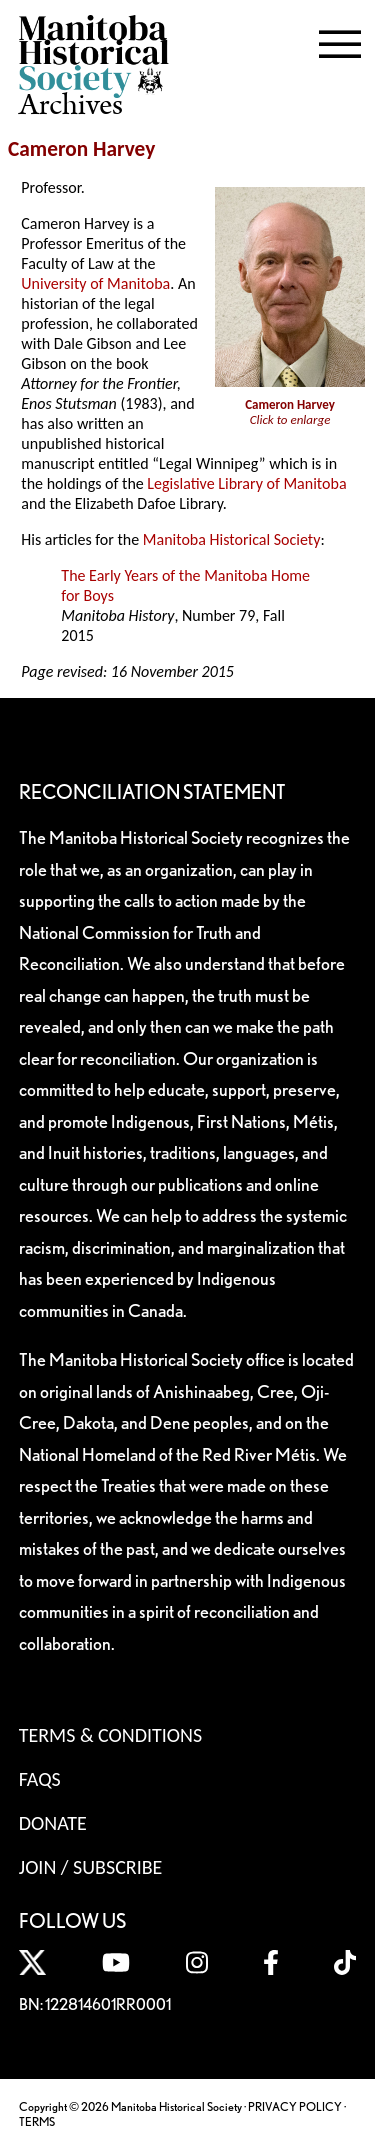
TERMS (37, 2121)
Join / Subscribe (91, 1867)
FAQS (40, 1779)
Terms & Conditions (110, 1735)
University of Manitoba (95, 283)
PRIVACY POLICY (295, 2106)
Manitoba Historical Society (232, 539)
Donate (53, 1823)
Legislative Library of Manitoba (246, 483)
